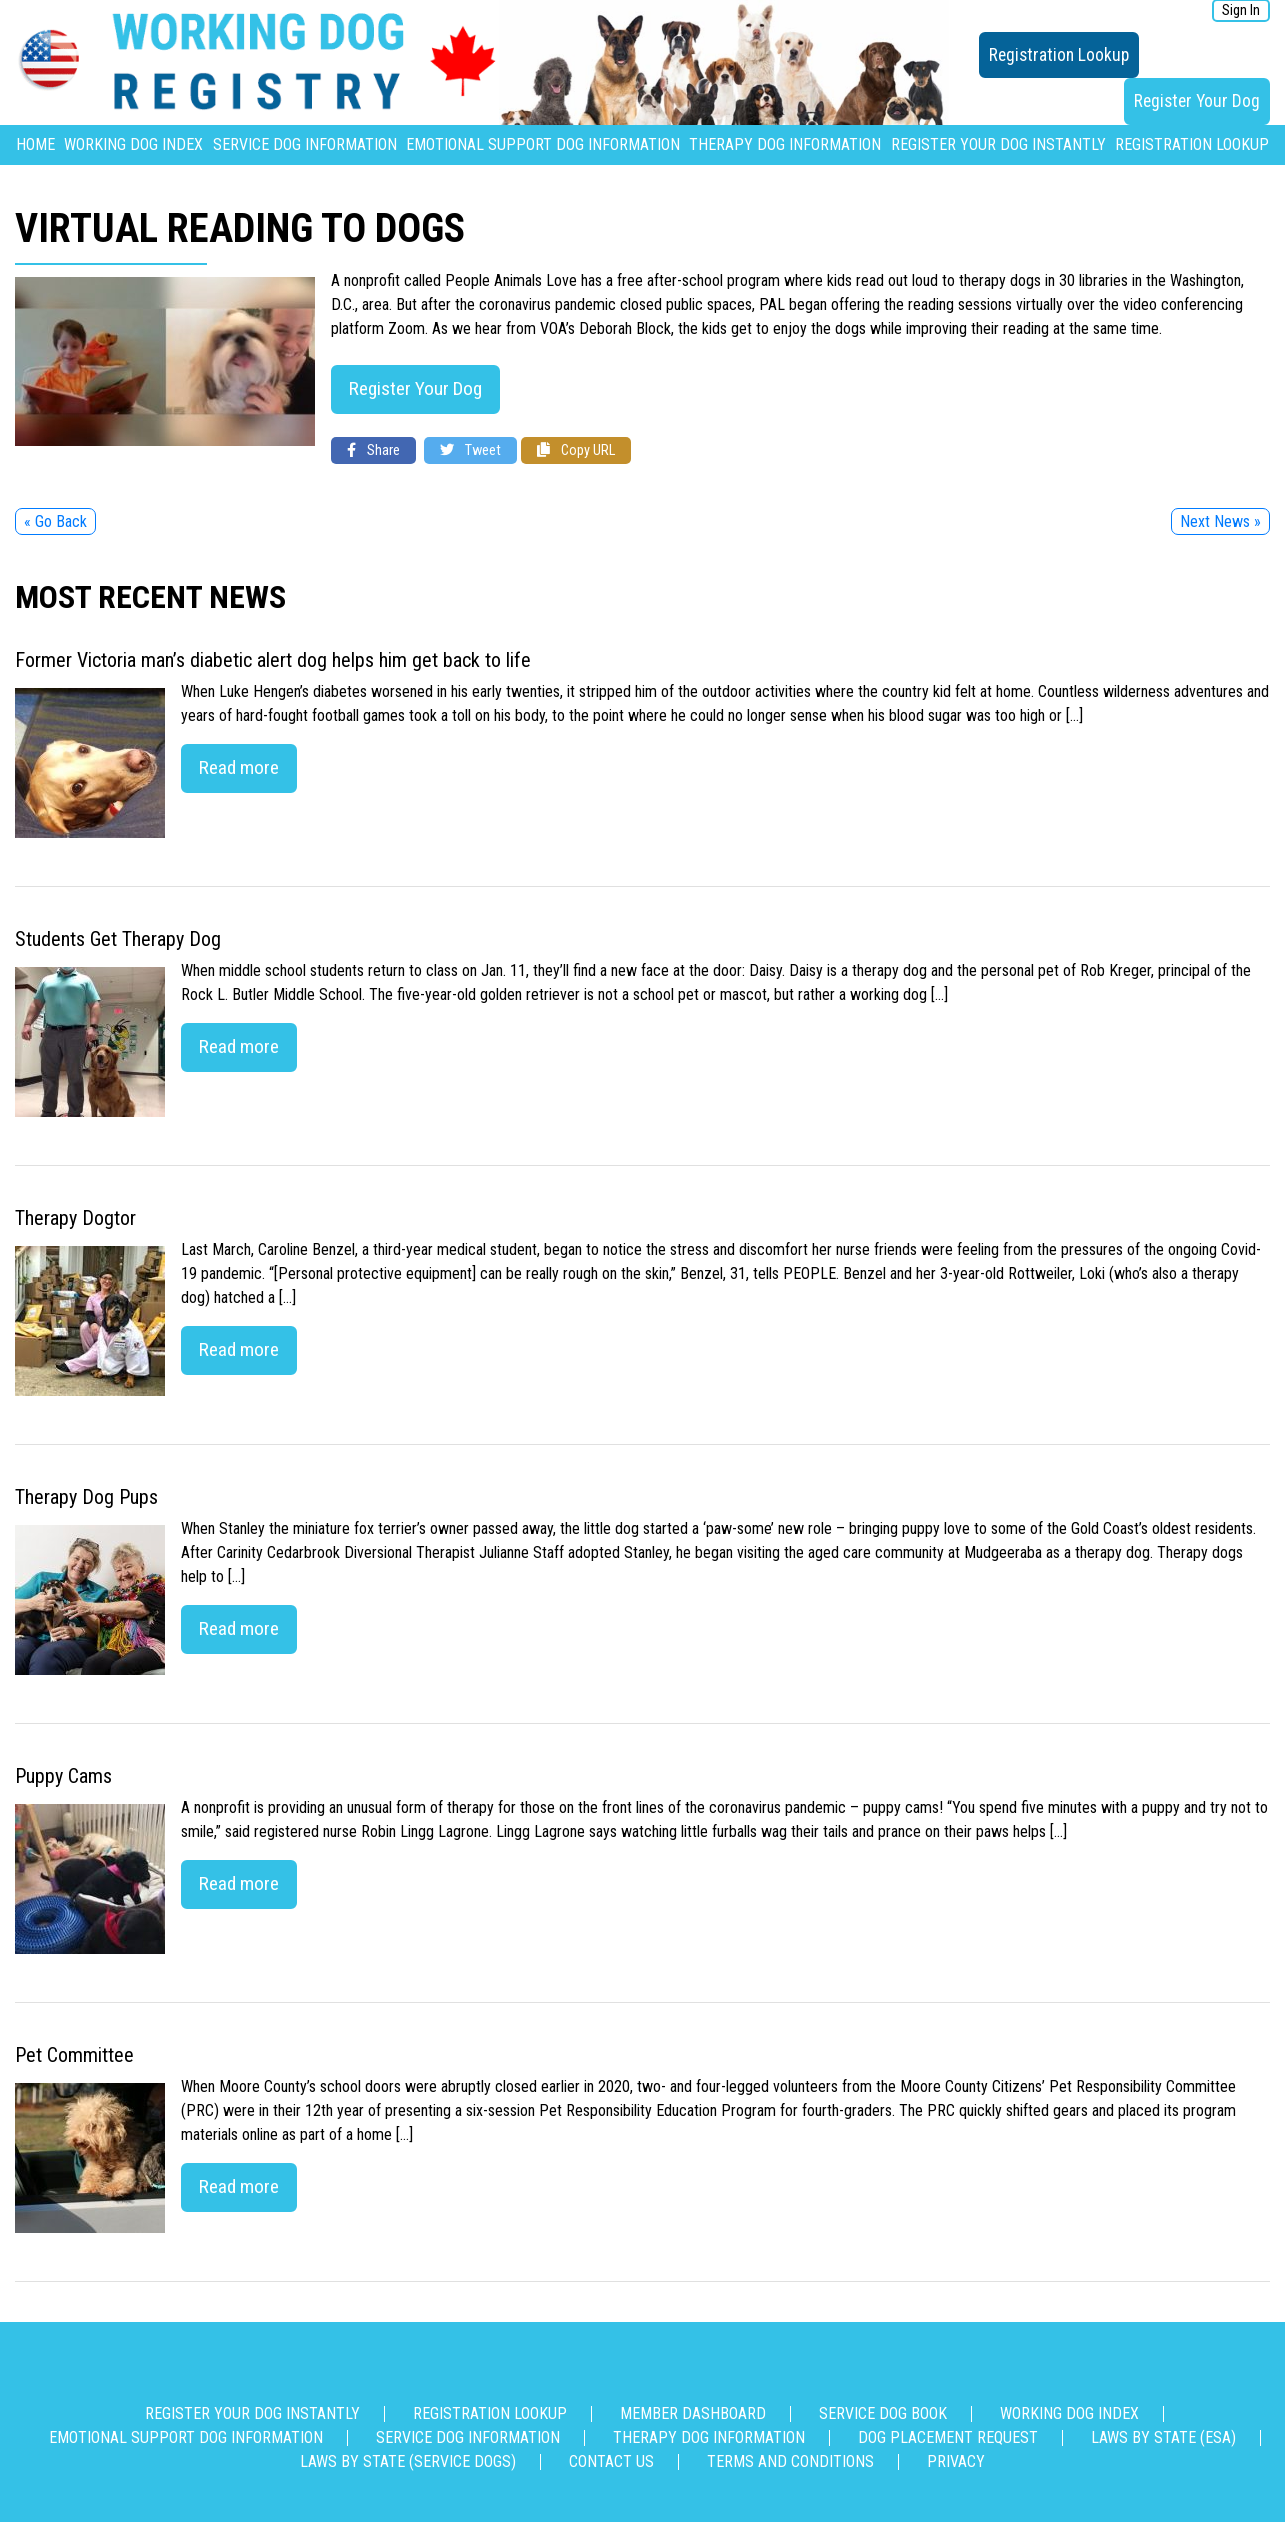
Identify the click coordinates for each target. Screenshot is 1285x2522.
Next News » (1220, 521)
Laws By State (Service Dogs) (408, 2461)
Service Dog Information (305, 144)
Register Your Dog (1197, 101)
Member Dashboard (693, 2413)
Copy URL (576, 450)
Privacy (956, 2461)
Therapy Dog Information (785, 144)
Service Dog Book (883, 2413)
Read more (239, 767)
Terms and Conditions (790, 2461)
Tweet (470, 450)
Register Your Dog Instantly (998, 144)
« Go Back (55, 521)
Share (373, 450)
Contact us (611, 2461)
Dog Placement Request (948, 2437)
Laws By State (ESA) (1163, 2437)
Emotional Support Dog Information (543, 144)
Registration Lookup (1059, 55)
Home (35, 144)
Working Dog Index (133, 144)
